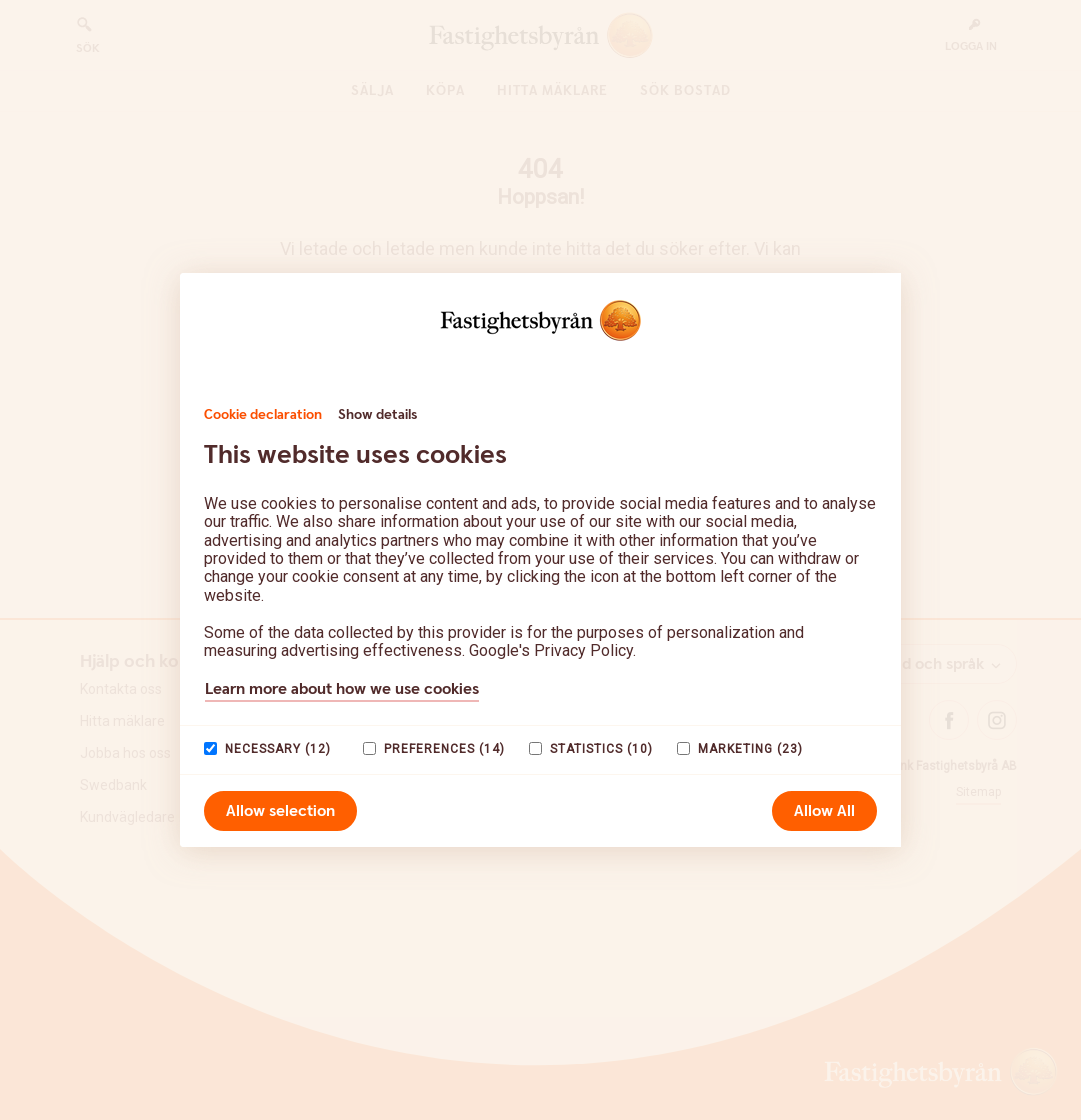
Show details (377, 415)
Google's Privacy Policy (551, 650)
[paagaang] (210, 748)
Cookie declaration (263, 415)
